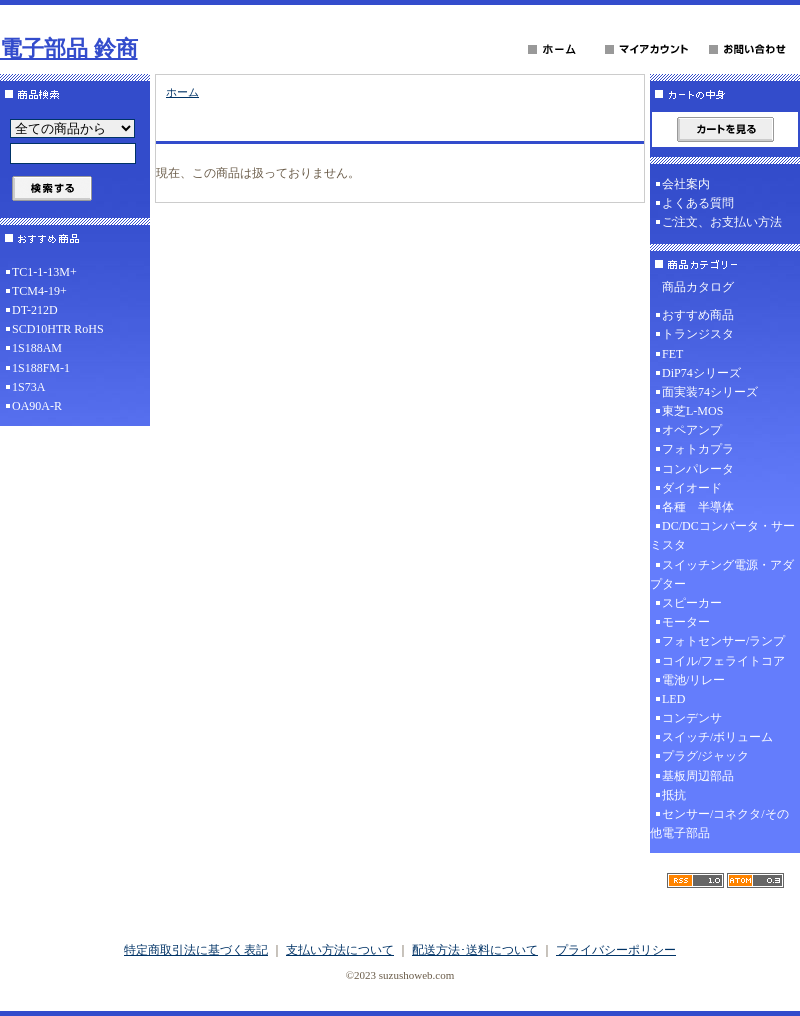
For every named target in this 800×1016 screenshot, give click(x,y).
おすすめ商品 (698, 315)
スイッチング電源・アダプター (722, 574)
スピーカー (692, 603)
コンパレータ (698, 469)
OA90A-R (37, 406)
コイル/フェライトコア (723, 661)
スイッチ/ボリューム (717, 737)
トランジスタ (698, 334)
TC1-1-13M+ (44, 272)
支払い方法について (340, 950)
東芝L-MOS (692, 411)
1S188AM (37, 348)
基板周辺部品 (698, 776)
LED (673, 699)
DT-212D (35, 310)
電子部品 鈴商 (69, 48)
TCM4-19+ (39, 291)
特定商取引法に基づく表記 (196, 950)
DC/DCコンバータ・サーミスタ (722, 535)
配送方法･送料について (475, 950)
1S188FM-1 (41, 368)
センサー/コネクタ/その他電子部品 (719, 823)
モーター (686, 622)
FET (672, 354)
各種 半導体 (698, 507)
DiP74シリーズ (701, 373)
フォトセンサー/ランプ (723, 641)
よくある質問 (698, 203)
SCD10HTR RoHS (58, 329)
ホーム (182, 92)
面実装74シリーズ (710, 392)
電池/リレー (693, 680)
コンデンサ (692, 718)
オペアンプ (692, 430)
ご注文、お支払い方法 (722, 222)
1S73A (28, 387)
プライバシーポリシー (616, 950)
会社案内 (686, 184)
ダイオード (692, 488)
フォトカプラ (698, 449)
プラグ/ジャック (705, 756)
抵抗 (674, 795)
